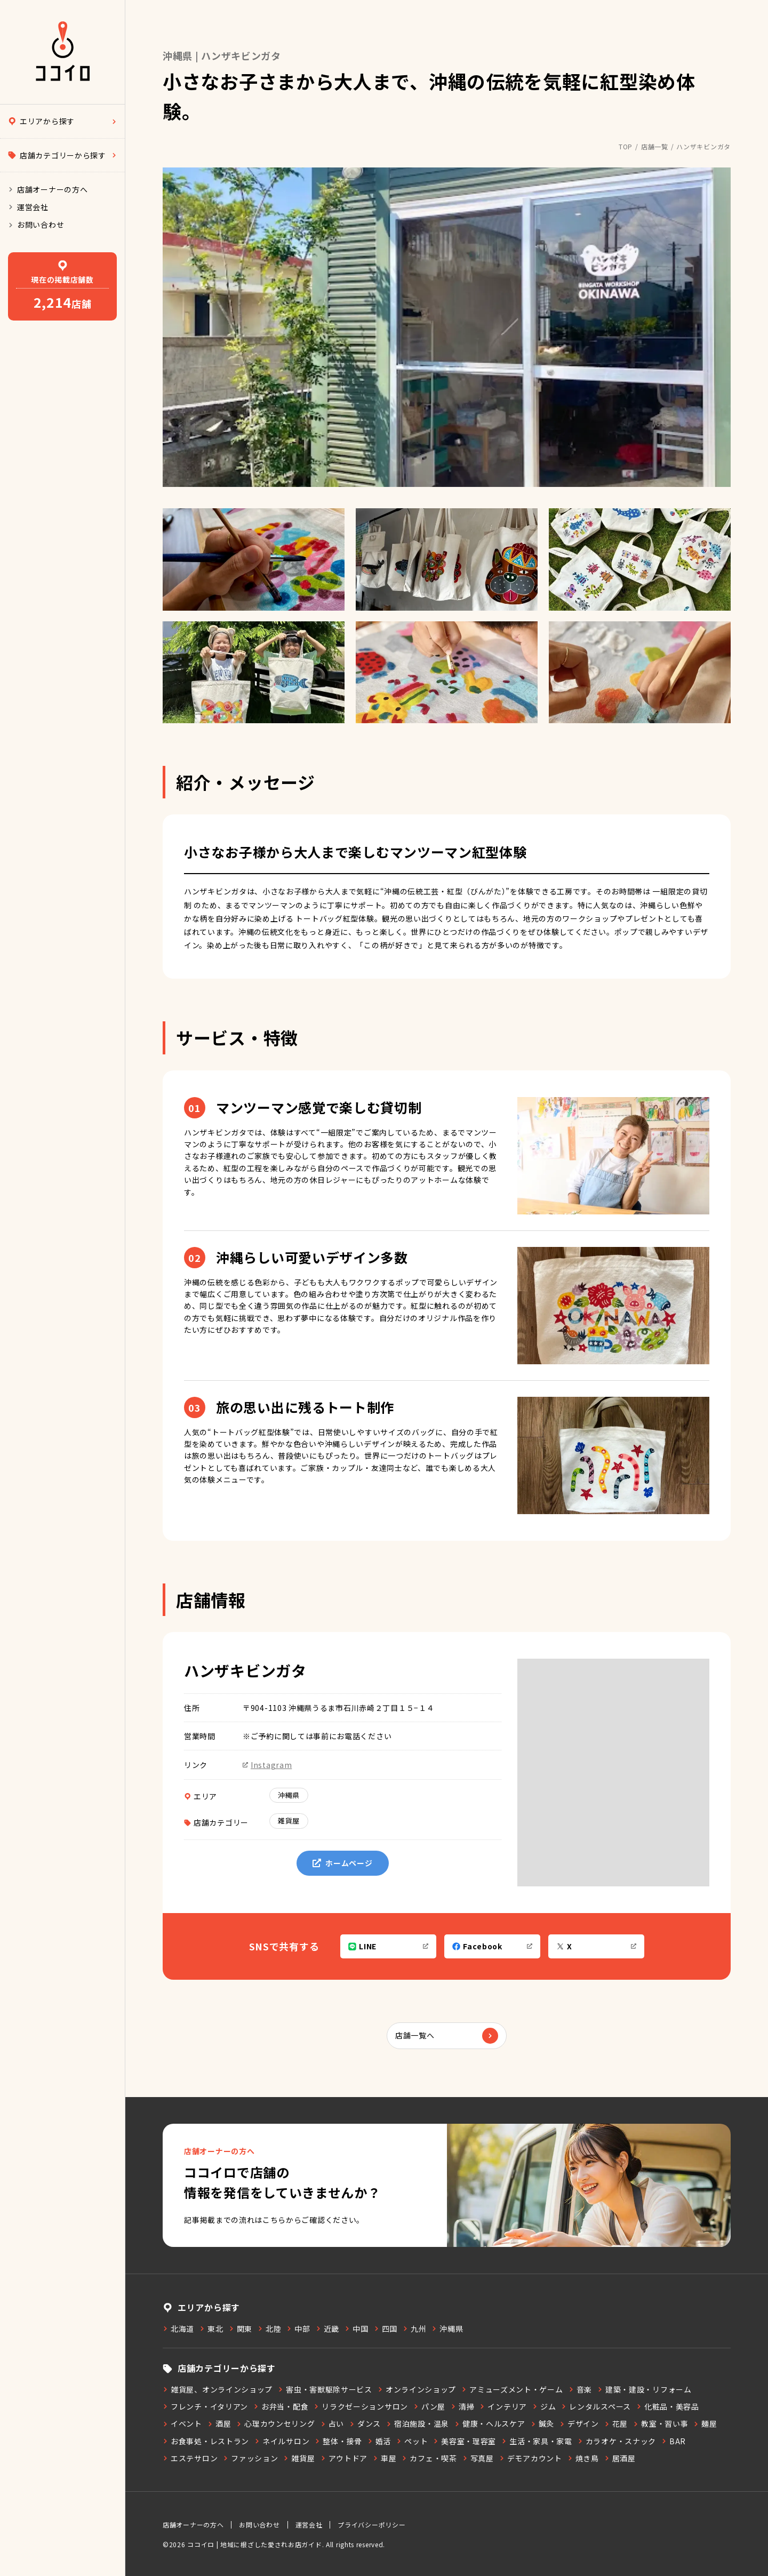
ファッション (250, 2458)
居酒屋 (620, 2458)
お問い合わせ (36, 224)
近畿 (327, 2328)
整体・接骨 (338, 2441)
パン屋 (429, 2406)
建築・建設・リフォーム (644, 2389)
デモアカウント (530, 2458)
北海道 (178, 2328)
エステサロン (190, 2458)
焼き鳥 (583, 2458)
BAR (673, 2441)
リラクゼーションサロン (361, 2406)
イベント (182, 2423)
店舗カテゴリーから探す (62, 155)
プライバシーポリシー (371, 2524)
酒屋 (219, 2423)
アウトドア (344, 2458)
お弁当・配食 (280, 2406)
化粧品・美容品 (667, 2406)
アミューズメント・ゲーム (512, 2389)
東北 (211, 2328)
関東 (240, 2328)
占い (332, 2423)
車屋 (384, 2458)
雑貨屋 (289, 1820)
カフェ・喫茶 (429, 2458)
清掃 (462, 2406)
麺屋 (705, 2423)
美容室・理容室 (464, 2441)
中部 (298, 2328)
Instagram (267, 1765)
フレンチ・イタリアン (205, 2406)
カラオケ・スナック (617, 2441)
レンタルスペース (596, 2406)
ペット (412, 2441)
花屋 (616, 2423)
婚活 (379, 2441)
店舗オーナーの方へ (47, 189)
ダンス (365, 2423)
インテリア (503, 2406)
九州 (414, 2328)
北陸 (269, 2328)
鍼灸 (542, 2423)
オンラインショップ (417, 2389)
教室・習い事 (660, 2423)
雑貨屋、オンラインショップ (218, 2389)
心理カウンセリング (275, 2423)
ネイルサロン (281, 2441)
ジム (544, 2406)
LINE (388, 1946)
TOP (626, 146)
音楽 (580, 2389)
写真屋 (478, 2458)
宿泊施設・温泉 (417, 2423)
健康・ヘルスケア (489, 2423)
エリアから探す (62, 121)
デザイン (579, 2423)
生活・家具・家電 (536, 2441)
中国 (356, 2328)
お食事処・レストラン (206, 2441)
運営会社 (28, 207)
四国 (385, 2328)
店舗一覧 (654, 146)
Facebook (492, 1946)
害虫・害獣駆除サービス (325, 2389)
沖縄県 (289, 1795)
